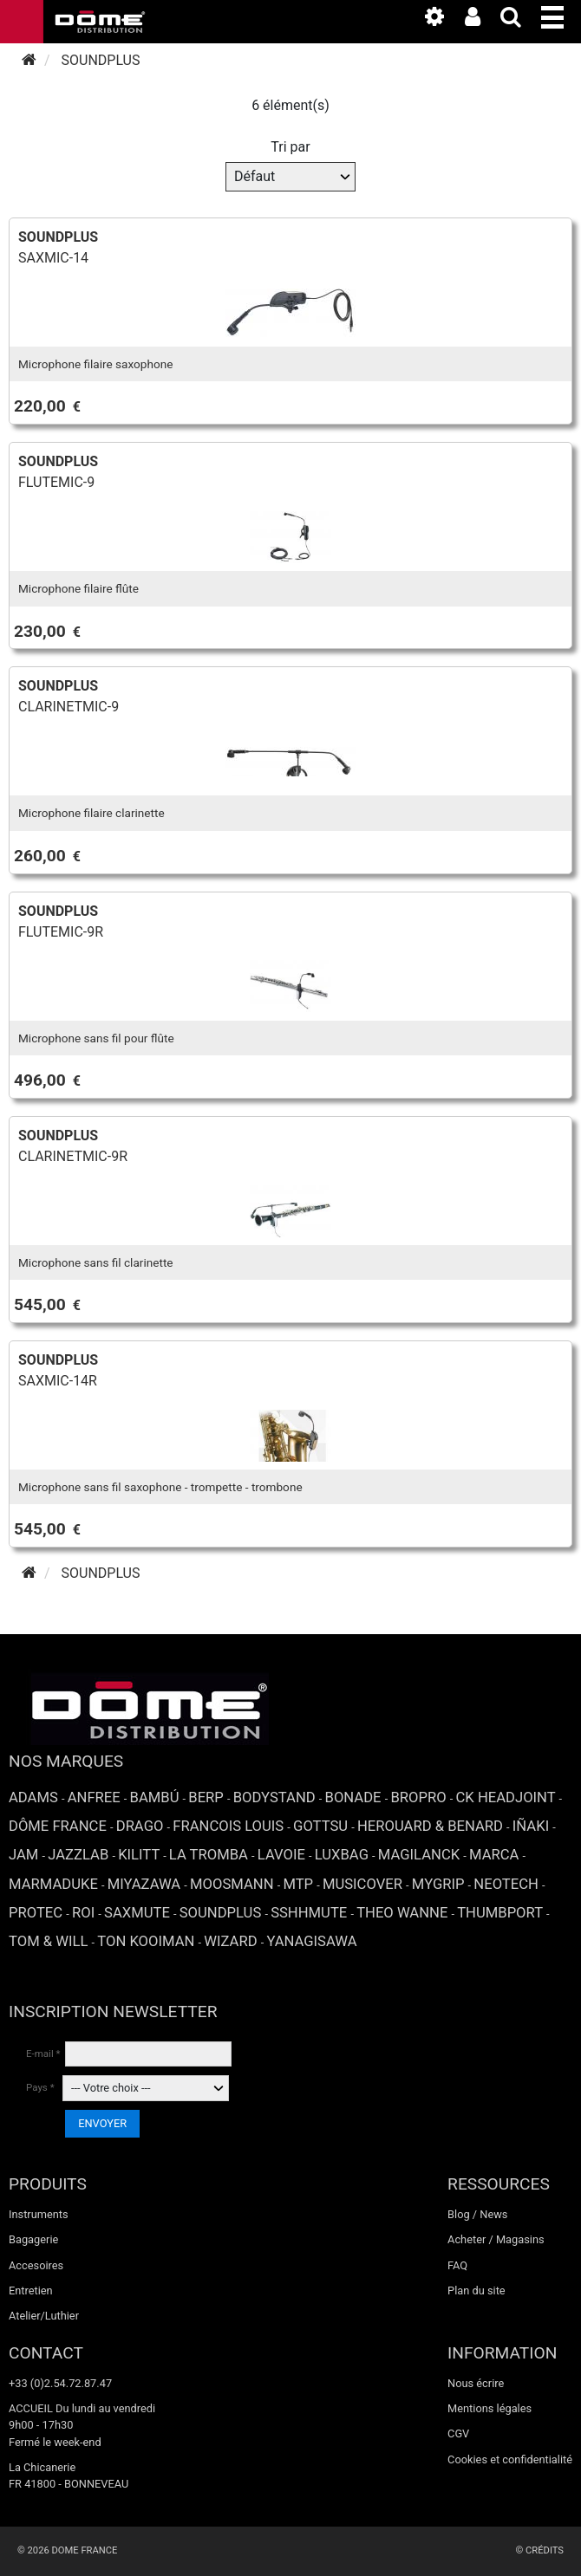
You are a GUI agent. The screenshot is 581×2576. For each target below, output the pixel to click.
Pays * (40, 2087)
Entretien (31, 2290)
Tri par (290, 147)
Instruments (39, 2214)
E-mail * (43, 2053)
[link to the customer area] (481, 20)
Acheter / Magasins (496, 2239)
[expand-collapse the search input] (519, 20)
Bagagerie (33, 2239)
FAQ (457, 2265)
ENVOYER (102, 2123)
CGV (458, 2433)
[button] (561, 14)
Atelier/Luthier (44, 2315)
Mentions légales (489, 2408)
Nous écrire (475, 2383)
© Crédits (539, 2550)
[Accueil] (29, 60)
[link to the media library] (443, 20)
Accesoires (36, 2265)
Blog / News (477, 2214)
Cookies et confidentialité (509, 2459)
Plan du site (476, 2290)
